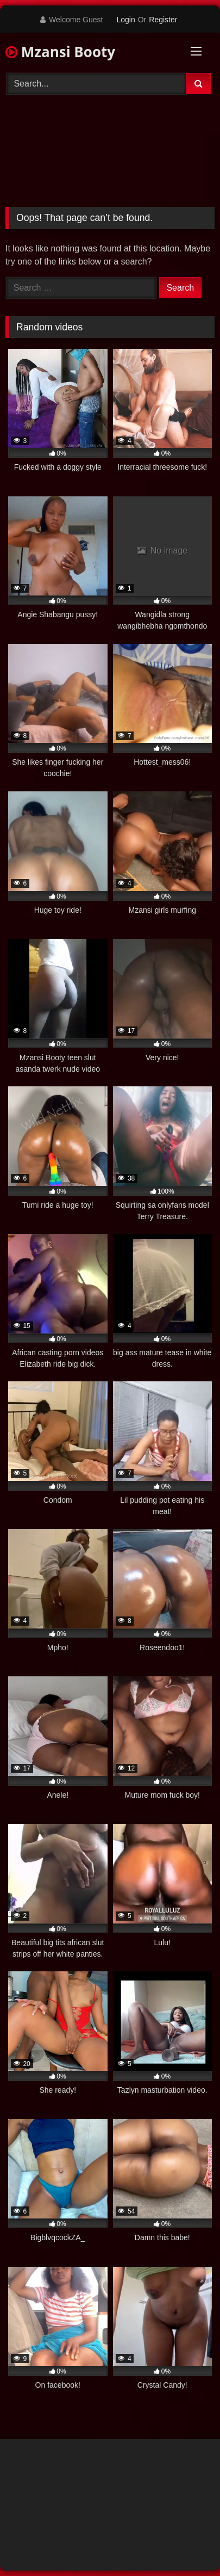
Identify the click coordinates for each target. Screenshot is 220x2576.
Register (163, 19)
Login (125, 19)
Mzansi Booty (60, 52)
